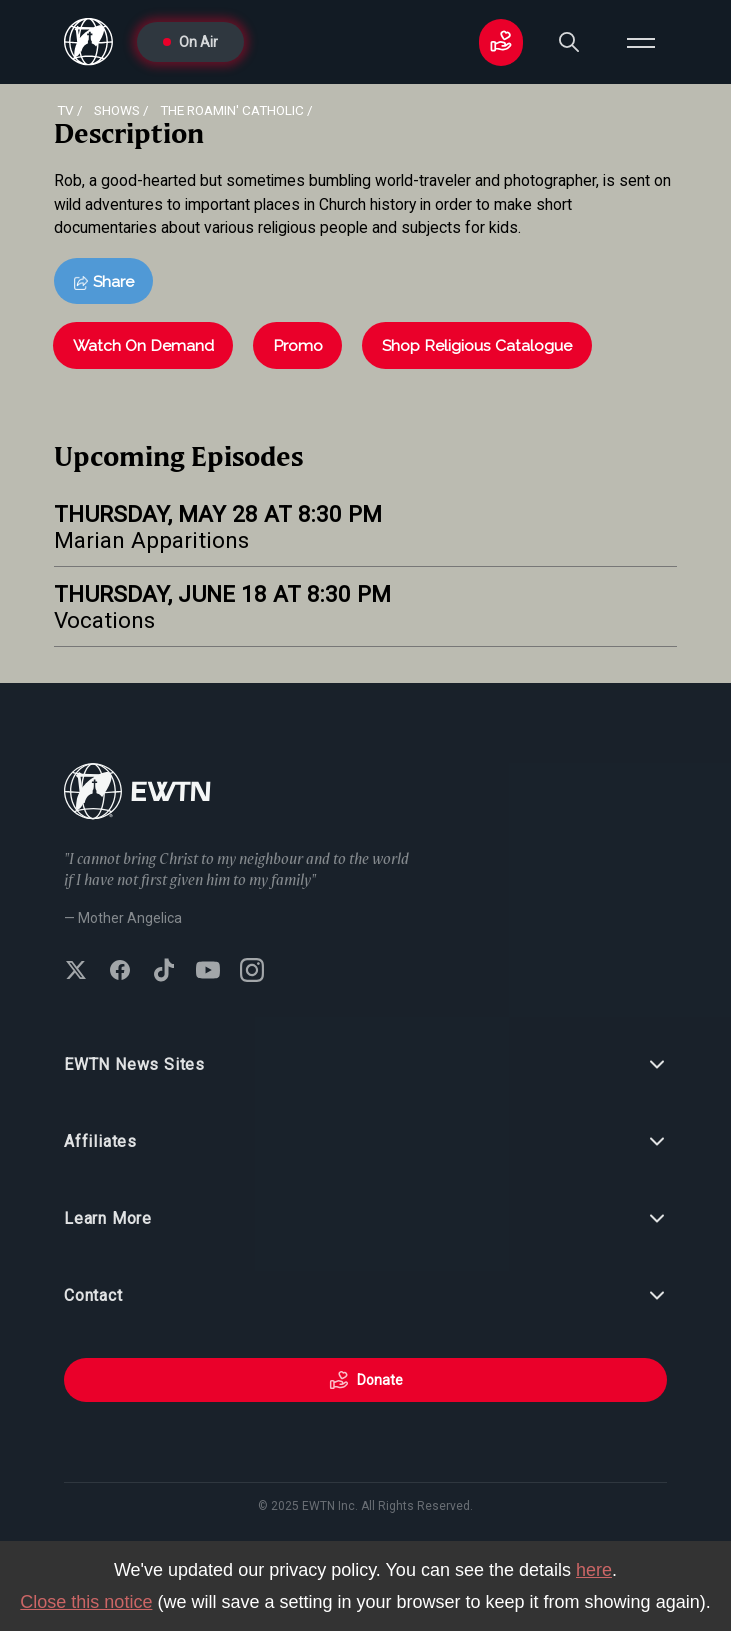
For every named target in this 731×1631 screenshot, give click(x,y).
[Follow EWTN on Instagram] (252, 972)
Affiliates (365, 1142)
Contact (365, 1296)
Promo (298, 345)
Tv (65, 110)
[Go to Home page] (137, 793)
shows (117, 110)
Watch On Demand (143, 345)
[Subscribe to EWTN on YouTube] (208, 972)
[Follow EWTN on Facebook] (120, 972)
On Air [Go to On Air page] (190, 42)
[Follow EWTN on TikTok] (164, 972)
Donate (366, 1380)
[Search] (569, 42)
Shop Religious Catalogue (477, 345)
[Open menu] (641, 42)
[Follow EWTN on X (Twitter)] (76, 972)
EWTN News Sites (365, 1065)
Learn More (365, 1219)
